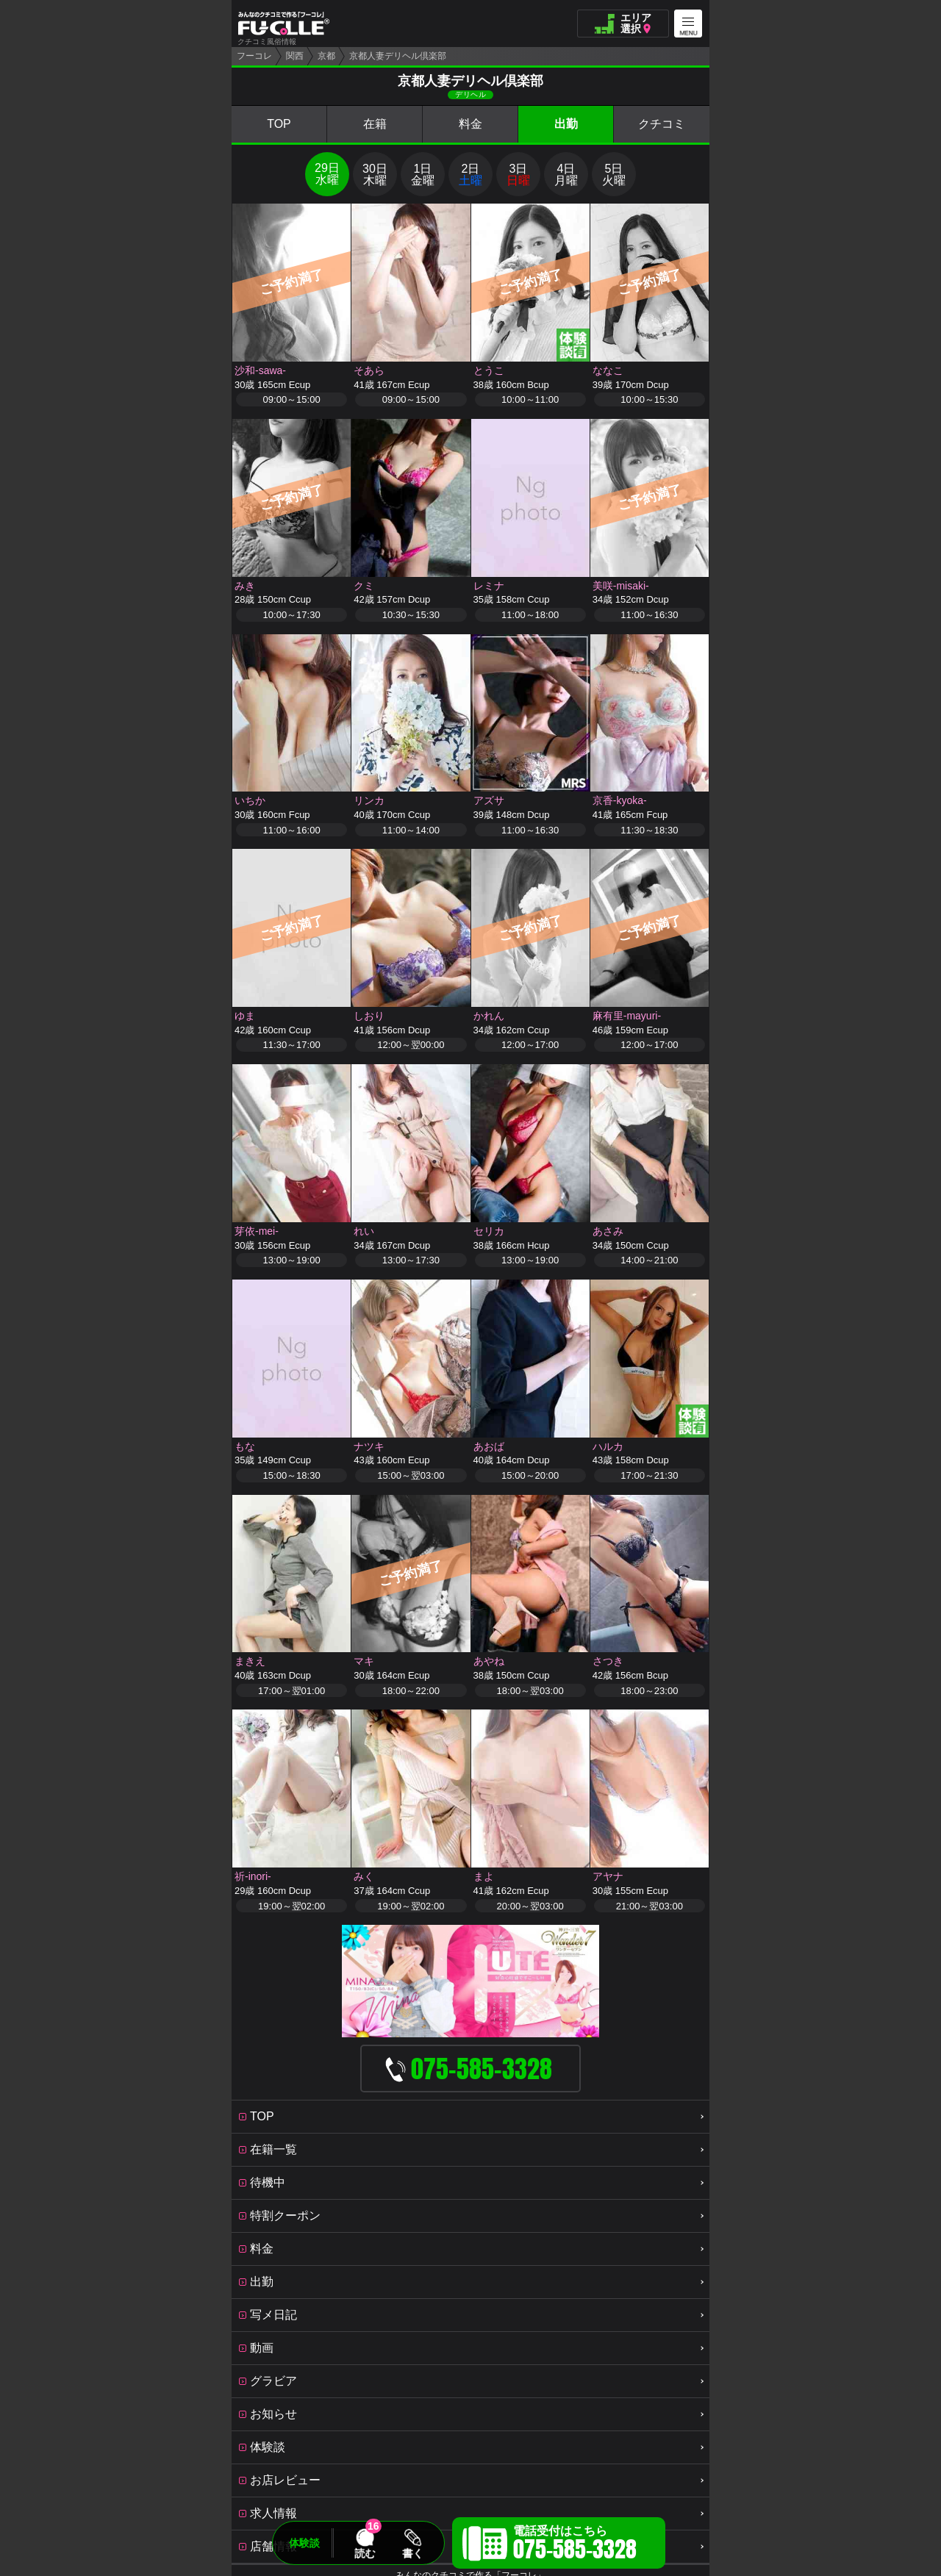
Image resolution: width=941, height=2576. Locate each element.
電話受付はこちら (575, 2545)
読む (364, 2553)
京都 (326, 56)
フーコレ (254, 56)
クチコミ (661, 124)
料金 (470, 124)
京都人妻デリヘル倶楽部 (397, 56)
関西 (295, 56)
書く (412, 2553)
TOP (279, 124)
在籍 (375, 124)
